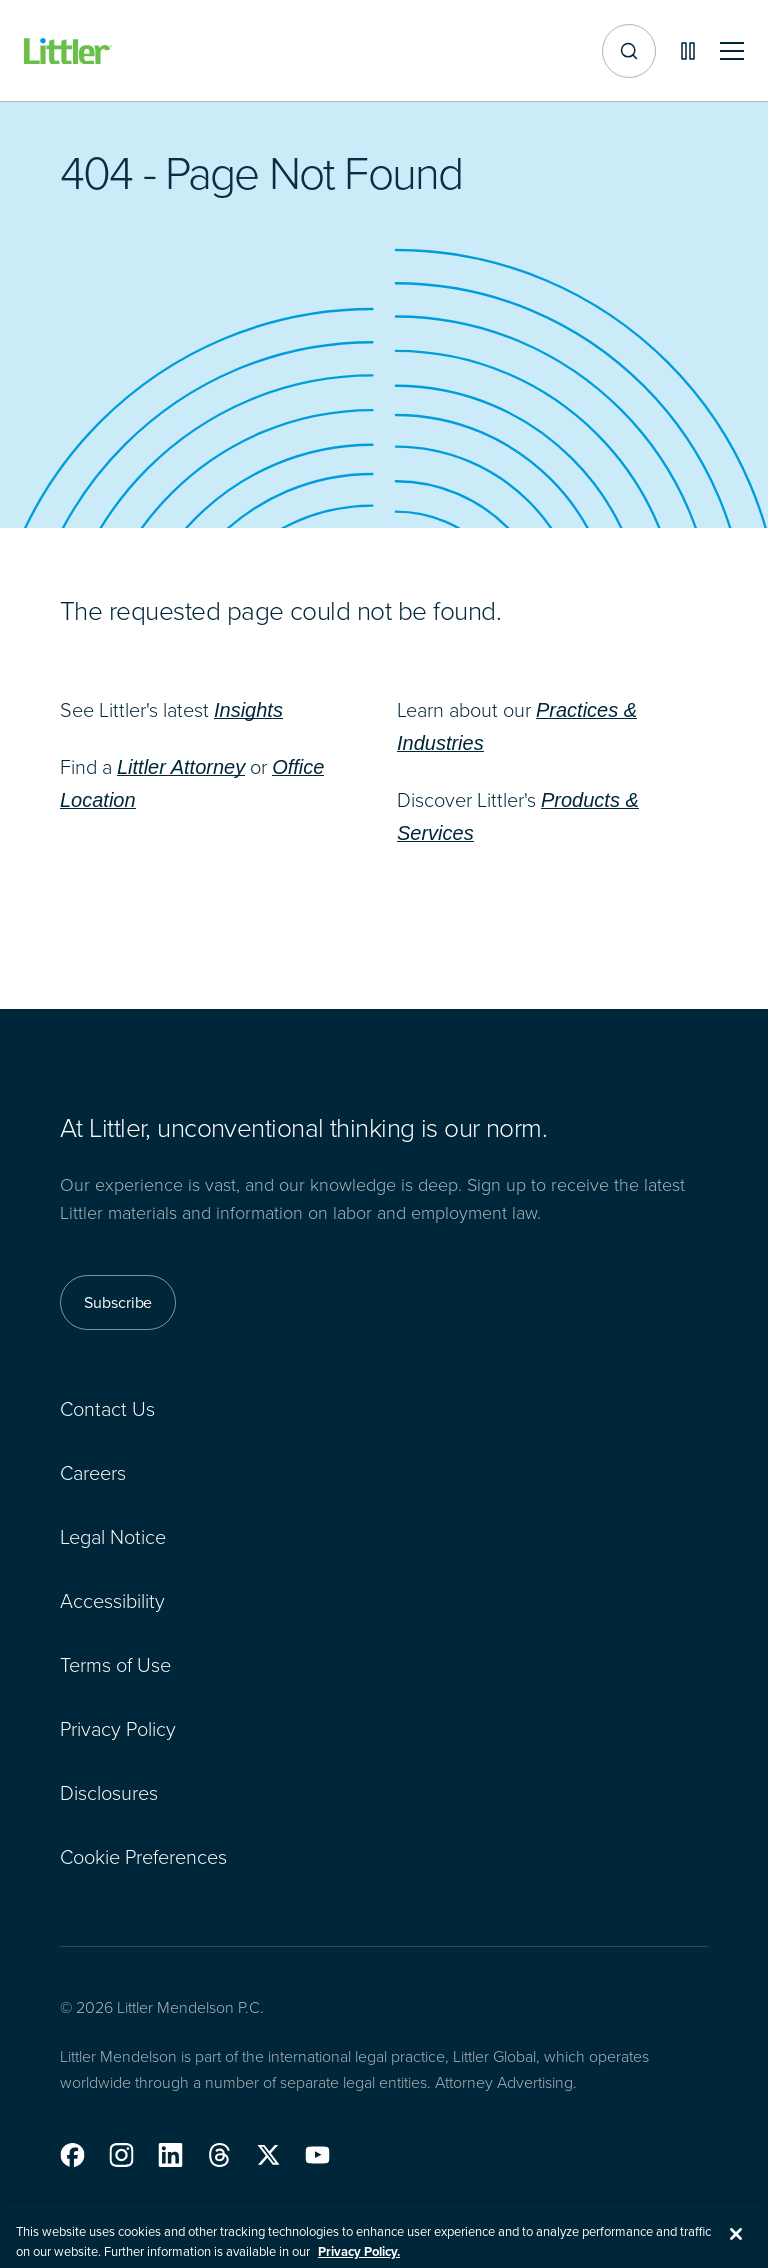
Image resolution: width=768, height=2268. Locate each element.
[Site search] (629, 51)
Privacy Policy (118, 1728)
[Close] (736, 2241)
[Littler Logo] (68, 51)
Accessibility (112, 1600)
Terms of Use (115, 1664)
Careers (93, 1472)
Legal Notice (113, 1536)
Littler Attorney (181, 767)
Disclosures (109, 1792)
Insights (248, 710)
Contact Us (107, 1408)
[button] (72, 2155)
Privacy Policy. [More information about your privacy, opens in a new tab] (359, 2258)
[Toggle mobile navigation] (732, 51)
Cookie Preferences (143, 1856)
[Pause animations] (688, 51)
